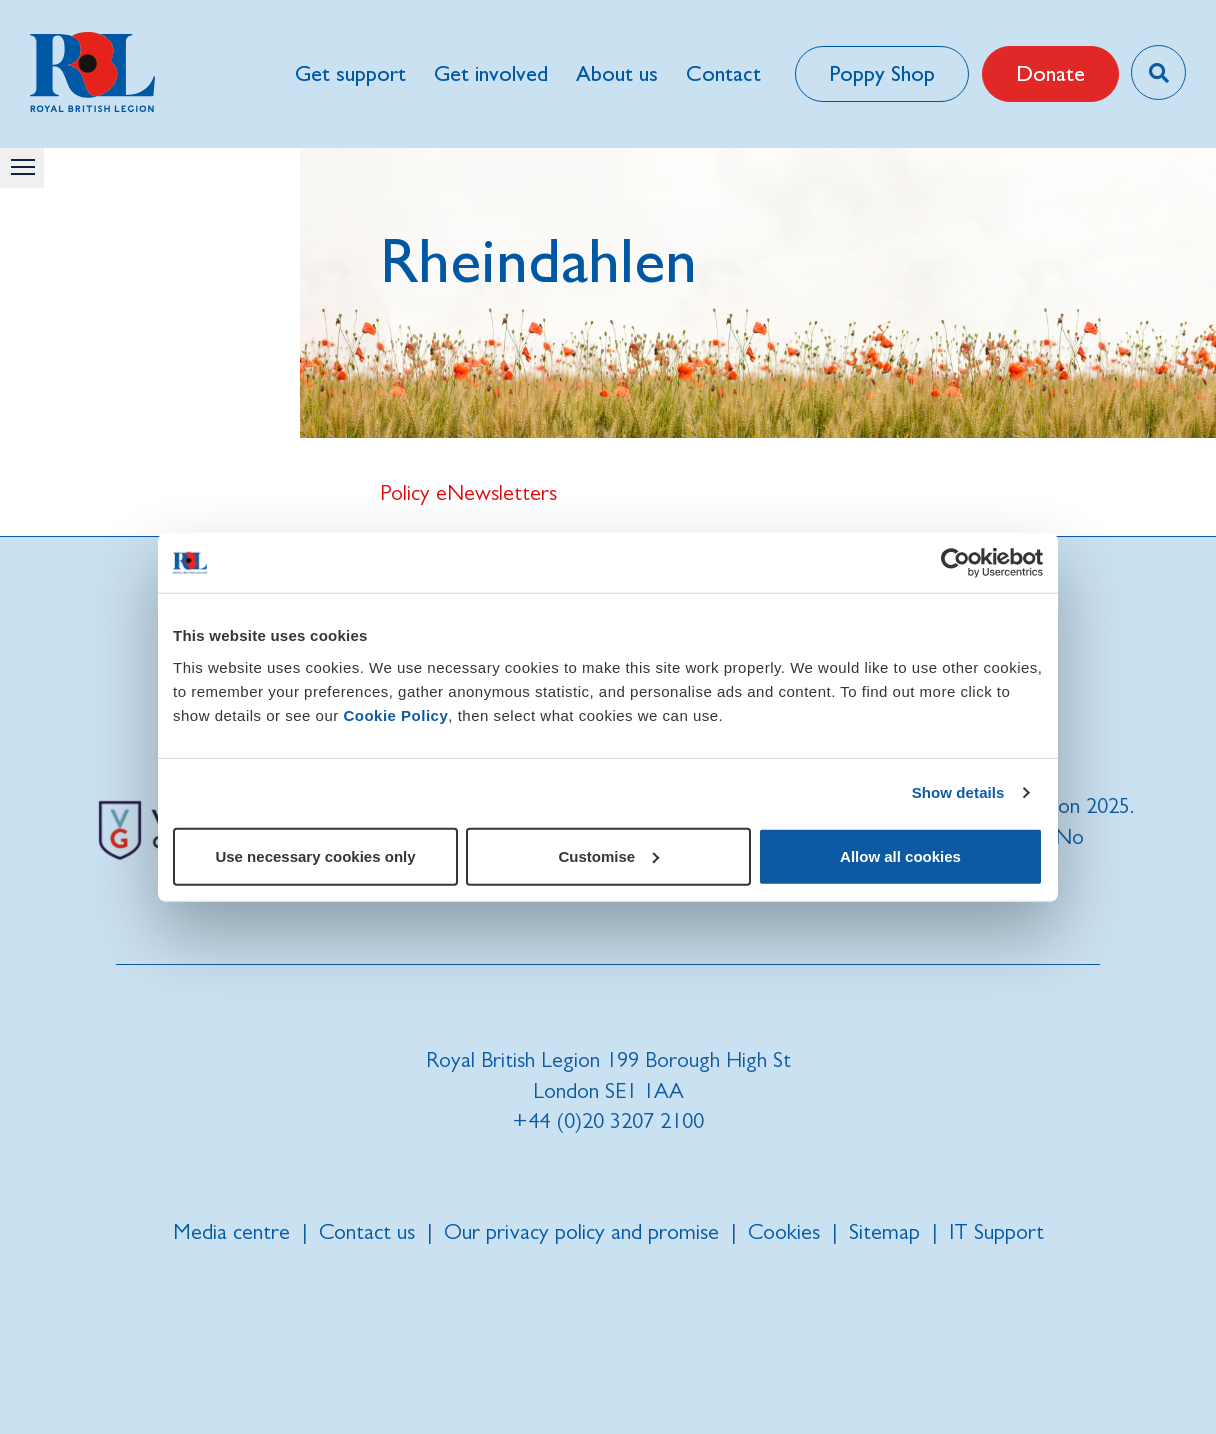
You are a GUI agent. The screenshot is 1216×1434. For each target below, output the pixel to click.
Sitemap (884, 1231)
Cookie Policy (395, 714)
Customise (608, 855)
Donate (1050, 73)
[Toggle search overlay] (1158, 72)
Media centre (231, 1231)
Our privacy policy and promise (581, 1231)
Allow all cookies (900, 855)
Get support (350, 73)
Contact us (367, 1231)
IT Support (996, 1231)
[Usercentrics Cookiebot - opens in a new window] (955, 563)
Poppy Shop (882, 73)
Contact (723, 73)
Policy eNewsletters (468, 492)
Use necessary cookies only (315, 855)
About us (617, 73)
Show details (958, 792)
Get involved (491, 73)
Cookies (784, 1231)
